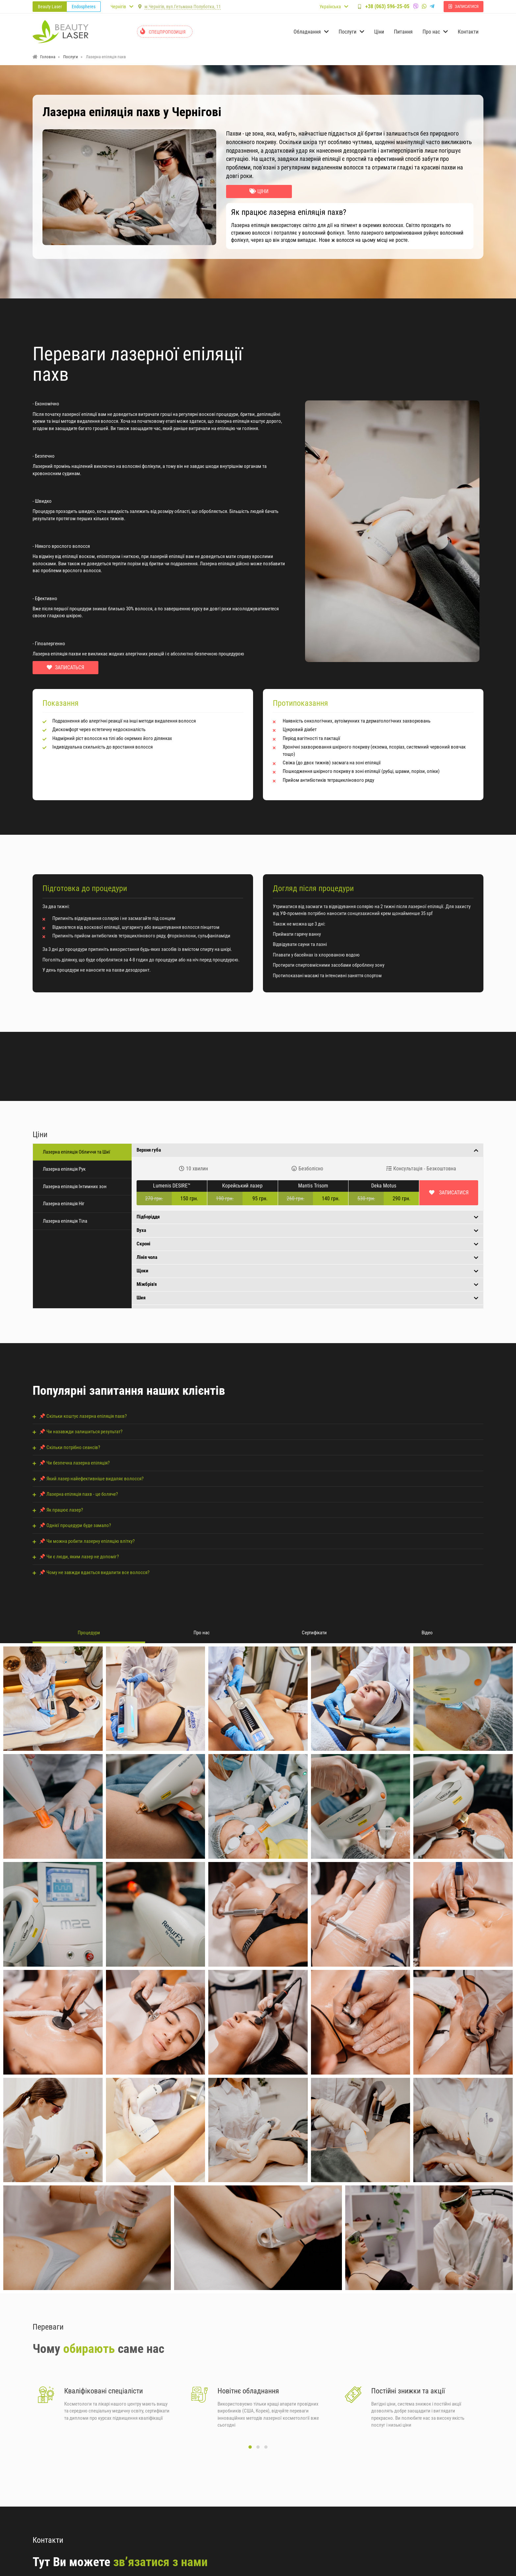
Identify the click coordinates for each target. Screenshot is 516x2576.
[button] (250, 2451)
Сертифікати (314, 1633)
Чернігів (118, 6)
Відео (427, 1633)
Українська (330, 6)
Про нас (202, 1633)
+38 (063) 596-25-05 (402, 6)
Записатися (453, 1192)
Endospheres (83, 6)
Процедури (89, 1633)
